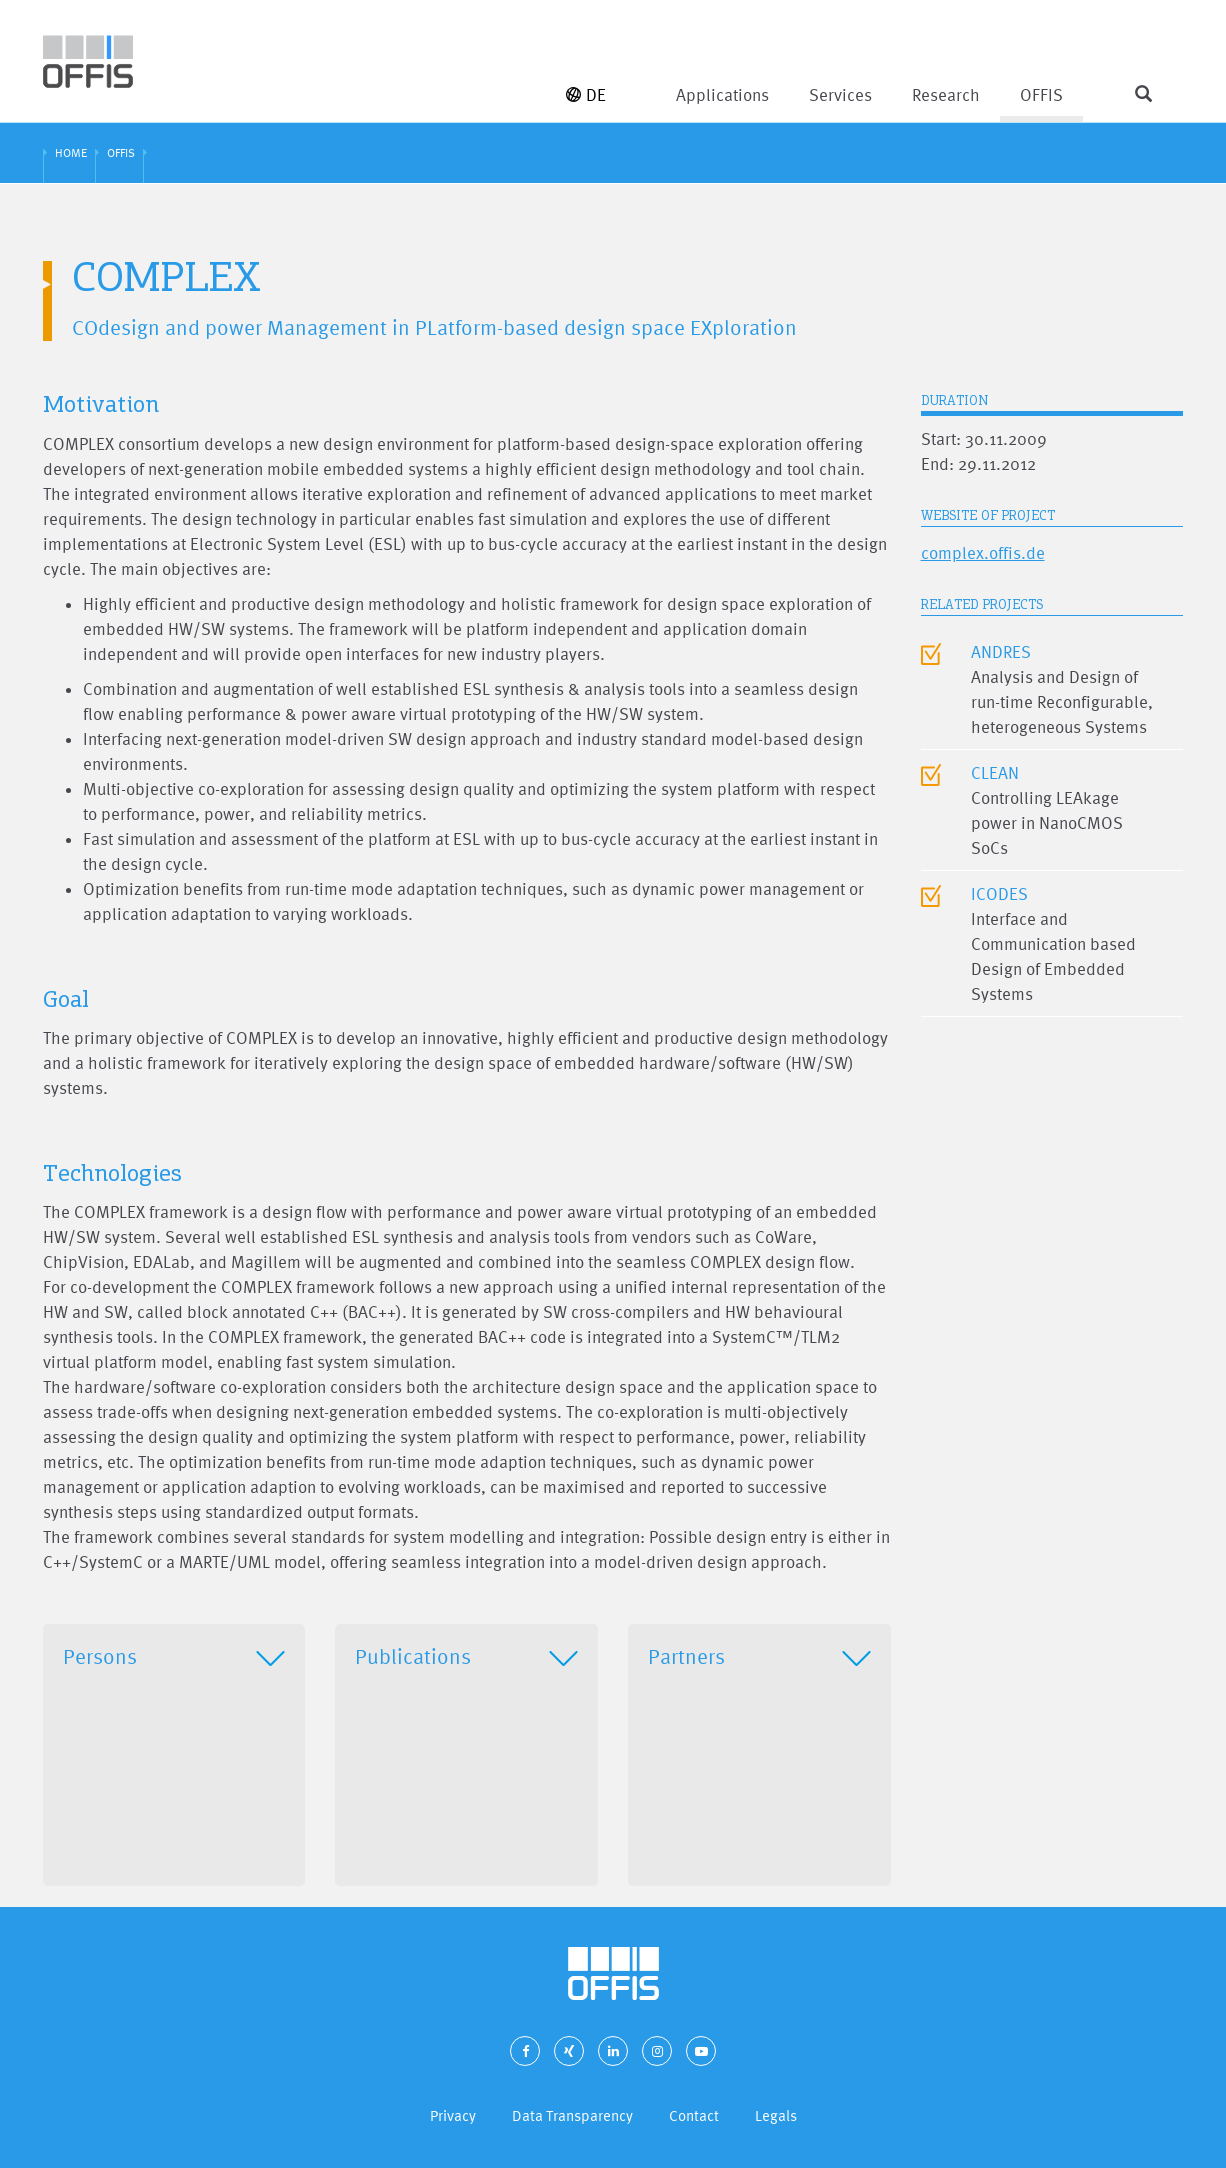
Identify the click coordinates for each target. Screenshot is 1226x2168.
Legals (776, 2115)
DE (586, 94)
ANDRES (1001, 651)
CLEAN (995, 772)
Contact (694, 2115)
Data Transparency (572, 2115)
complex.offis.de (983, 552)
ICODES (999, 893)
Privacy (453, 2115)
